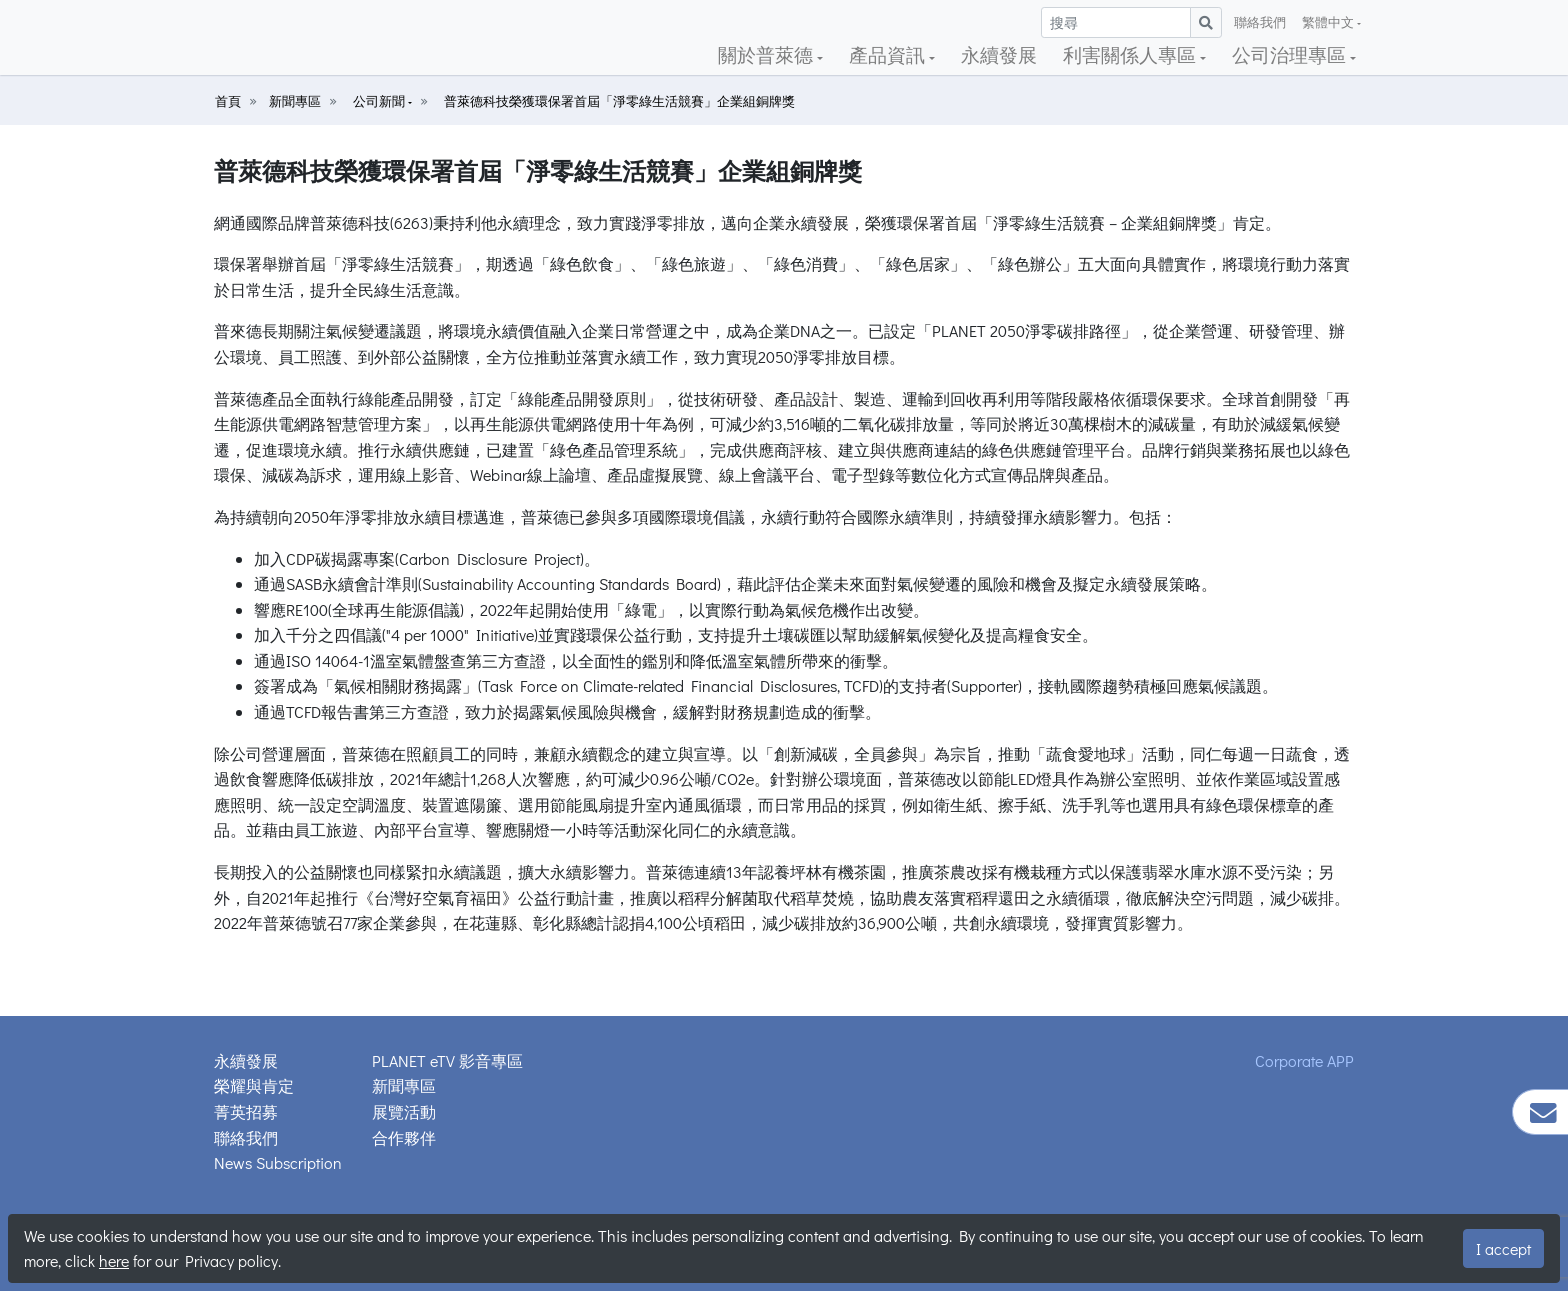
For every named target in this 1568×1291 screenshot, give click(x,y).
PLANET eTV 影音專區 (447, 1060)
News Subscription (278, 1162)
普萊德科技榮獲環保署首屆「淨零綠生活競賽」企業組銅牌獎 (619, 101)
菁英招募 (246, 1111)
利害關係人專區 (1131, 54)
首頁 (228, 101)
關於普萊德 (767, 54)
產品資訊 (889, 54)
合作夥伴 (404, 1137)
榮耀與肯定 (254, 1085)
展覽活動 (404, 1111)
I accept (1503, 1248)
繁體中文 (1329, 22)
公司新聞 (380, 101)
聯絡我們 (1260, 22)
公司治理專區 (1291, 54)
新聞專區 (295, 101)
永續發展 (999, 54)
